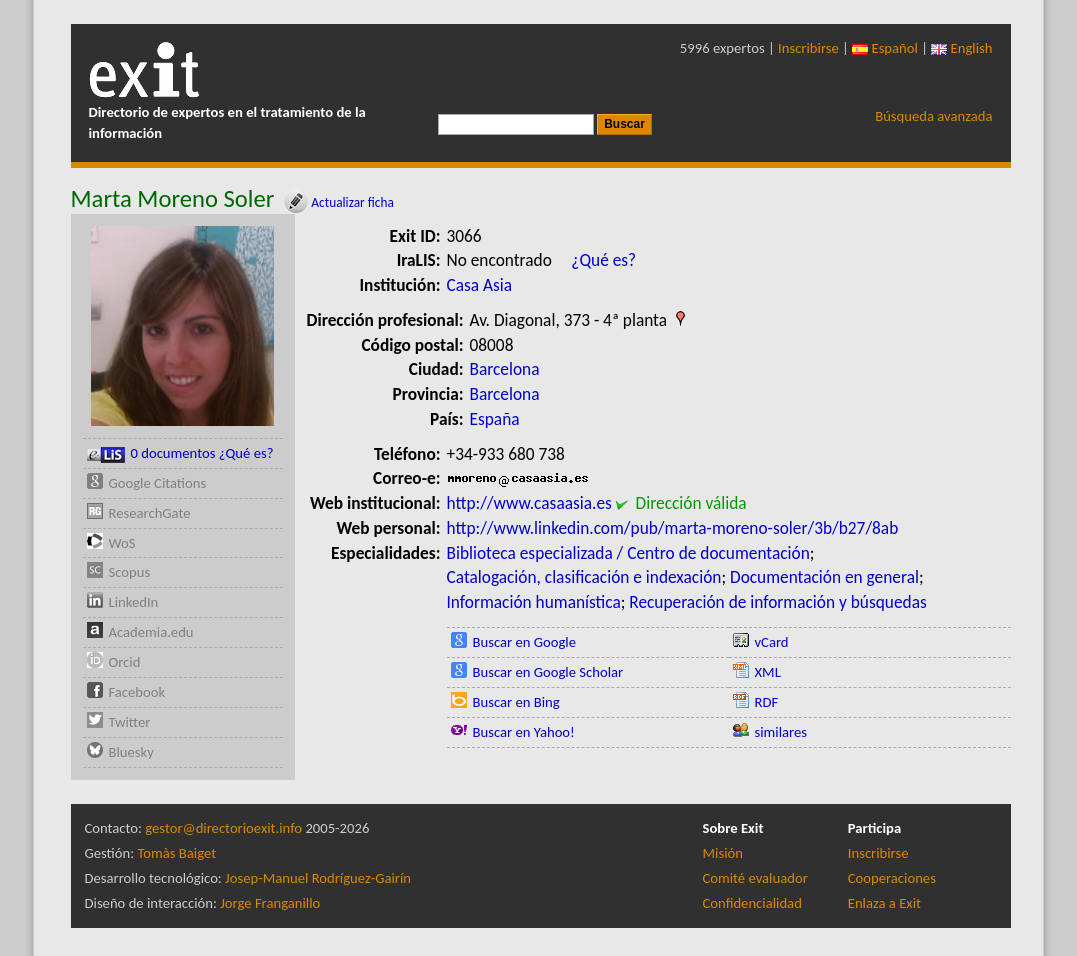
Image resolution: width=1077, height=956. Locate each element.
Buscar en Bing (516, 702)
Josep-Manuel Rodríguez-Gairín (318, 878)
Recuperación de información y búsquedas (777, 602)
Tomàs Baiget (176, 853)
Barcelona (505, 369)
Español (885, 48)
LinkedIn (134, 602)
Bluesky (131, 752)
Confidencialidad (752, 903)
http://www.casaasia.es (529, 503)
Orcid (125, 662)
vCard (772, 642)
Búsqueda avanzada (933, 116)
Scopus (130, 572)
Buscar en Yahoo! (524, 732)
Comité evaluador (755, 878)
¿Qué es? (603, 260)
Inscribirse (808, 48)
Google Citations (158, 483)
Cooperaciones (892, 878)
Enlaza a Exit (884, 903)
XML (768, 672)
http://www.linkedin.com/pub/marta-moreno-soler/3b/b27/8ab (673, 528)
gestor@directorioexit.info (223, 828)
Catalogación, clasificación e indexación (584, 577)
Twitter (130, 722)
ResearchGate (150, 513)
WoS (122, 543)
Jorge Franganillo (270, 903)
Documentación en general (824, 577)
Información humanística (534, 602)
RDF (767, 702)
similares (781, 732)
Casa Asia (480, 285)
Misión (723, 853)
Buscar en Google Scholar (548, 672)
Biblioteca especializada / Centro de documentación (628, 553)
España (495, 419)
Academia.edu (151, 632)
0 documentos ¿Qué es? (180, 453)
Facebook (137, 692)
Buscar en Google (525, 642)
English (961, 48)
